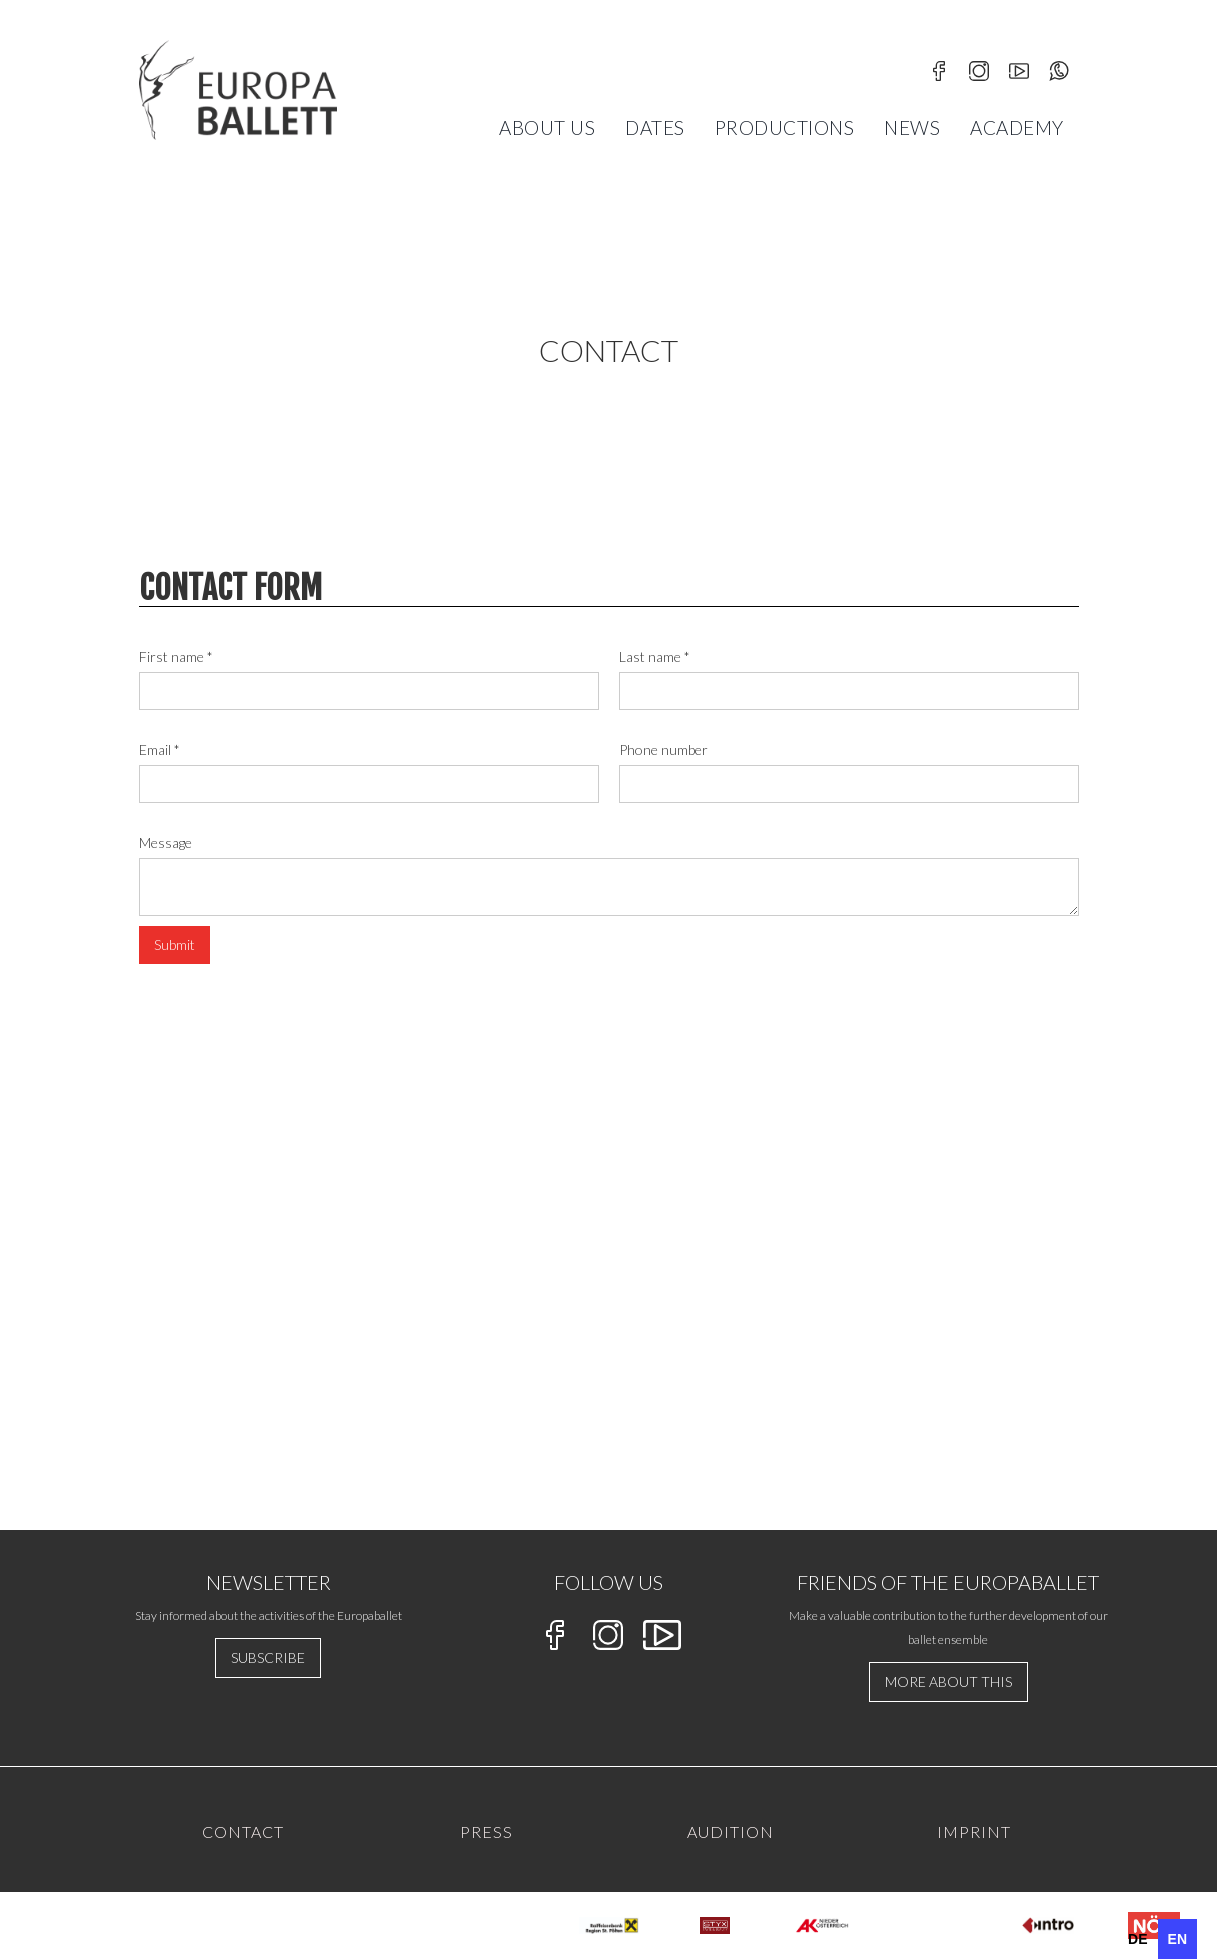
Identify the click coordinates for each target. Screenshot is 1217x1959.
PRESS (486, 1831)
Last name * (654, 656)
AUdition (730, 1831)
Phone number (663, 749)
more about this (948, 1681)
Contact (243, 1831)
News (912, 128)
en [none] (1177, 1939)
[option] (1137, 1939)
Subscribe (268, 1657)
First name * (176, 656)
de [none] (1137, 1939)
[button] (547, 128)
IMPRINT (974, 1831)
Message (165, 842)
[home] (238, 90)
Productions (785, 128)
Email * (159, 749)
